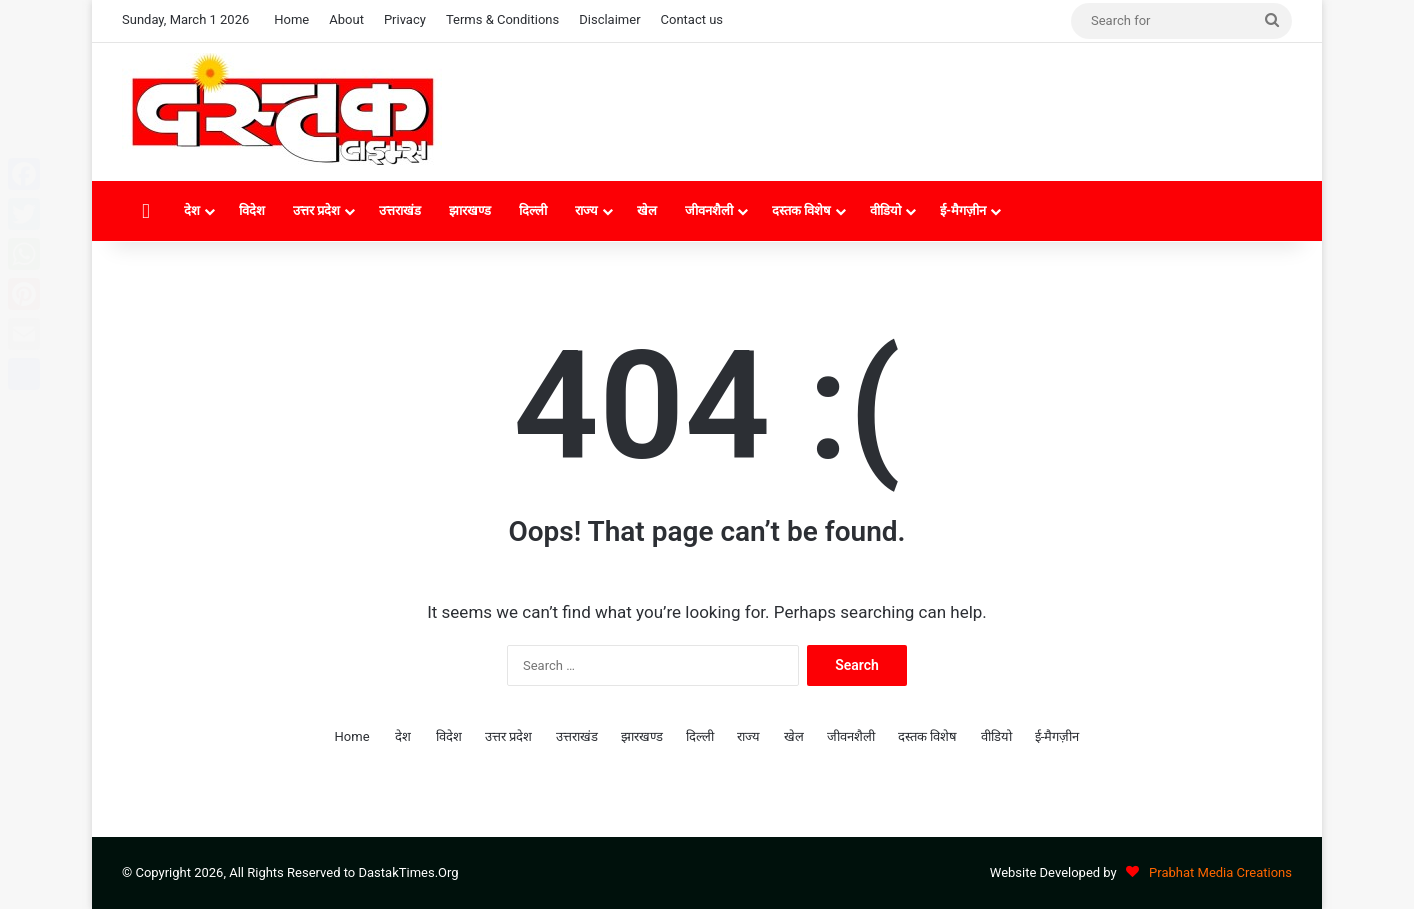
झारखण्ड (470, 210)
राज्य (586, 210)
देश (192, 210)
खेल (647, 210)
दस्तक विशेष (801, 210)
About (346, 19)
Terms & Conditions (502, 19)
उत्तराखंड (400, 210)
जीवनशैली (709, 210)
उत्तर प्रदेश (316, 210)
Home (291, 19)
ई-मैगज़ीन (963, 210)
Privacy (405, 19)
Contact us (692, 19)
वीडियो (885, 210)
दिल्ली (533, 210)
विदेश (252, 210)
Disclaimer (609, 19)
